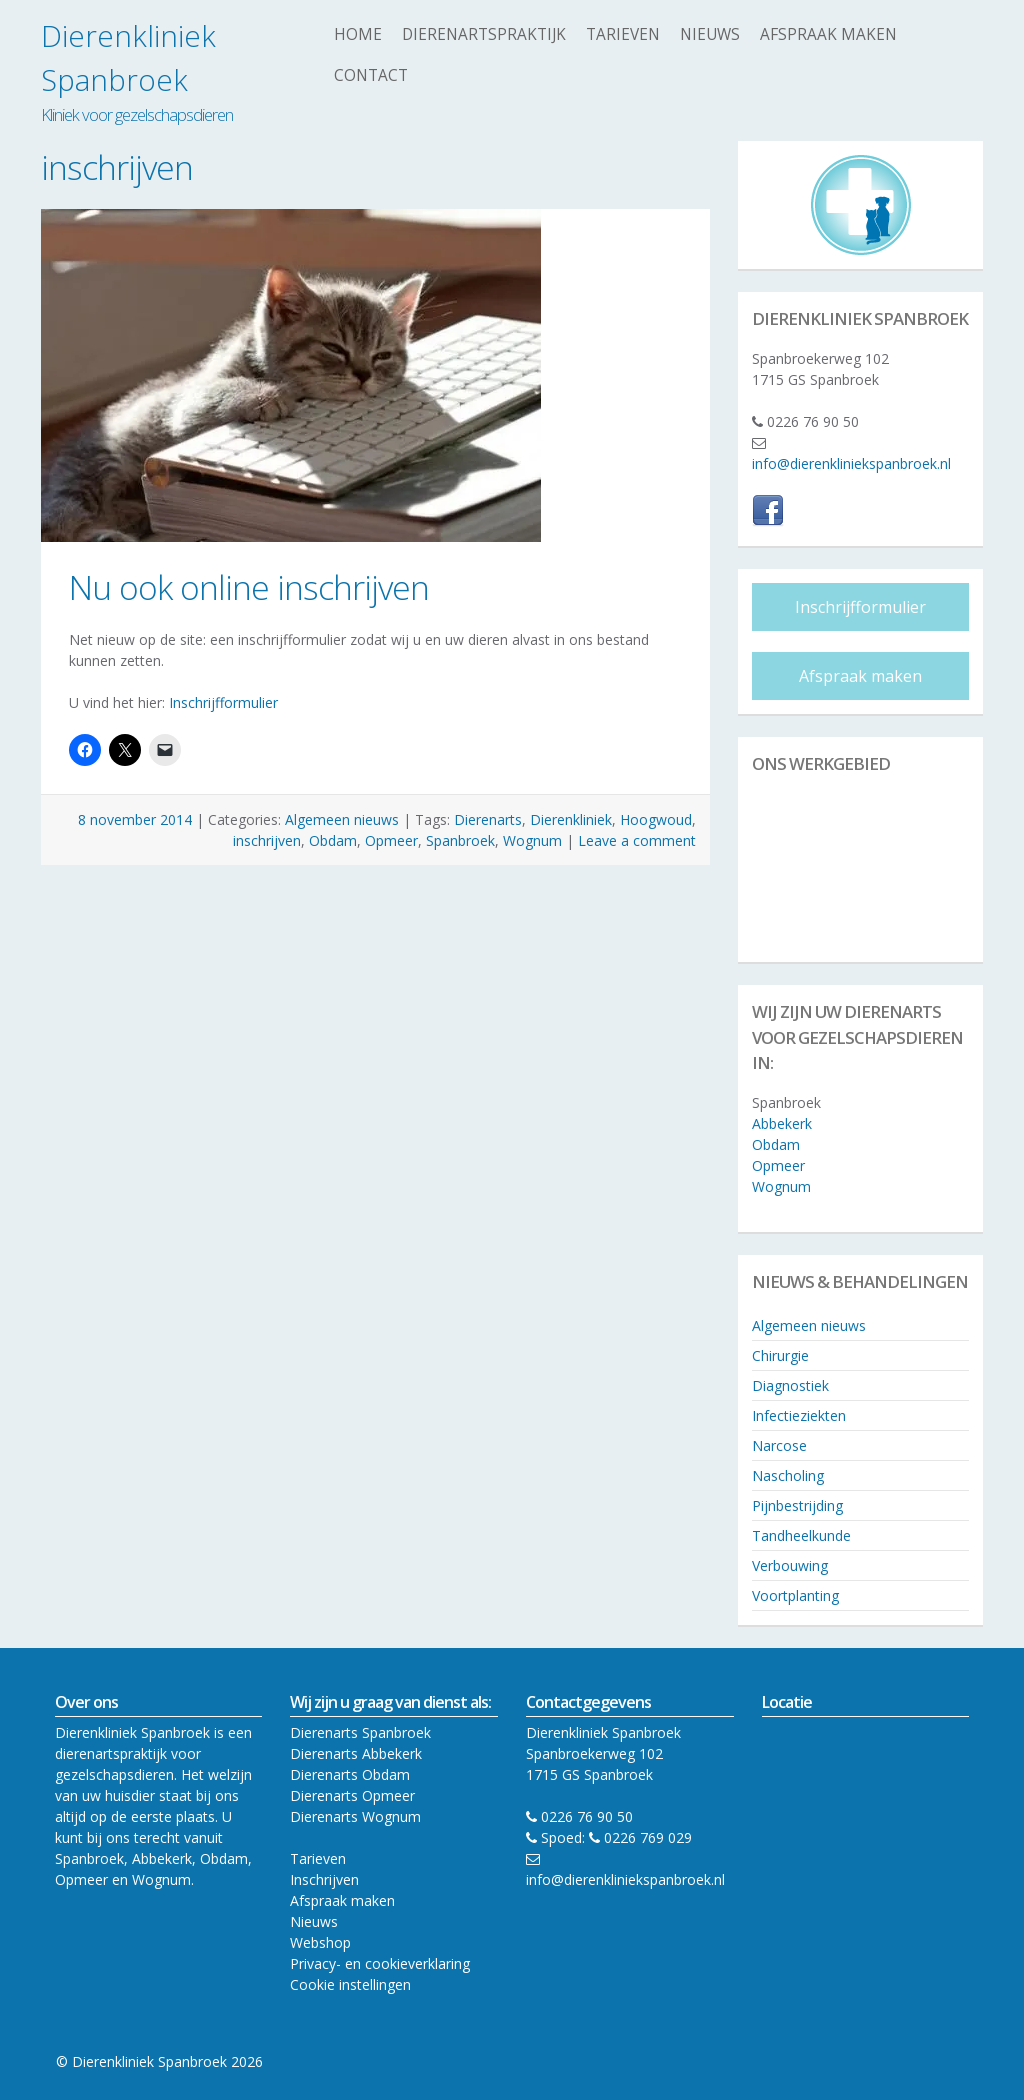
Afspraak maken (828, 34)
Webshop (320, 1942)
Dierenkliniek (571, 819)
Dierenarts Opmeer (352, 1795)
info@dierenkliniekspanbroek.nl (851, 463)
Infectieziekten (799, 1415)
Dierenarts (488, 819)
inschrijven (267, 840)
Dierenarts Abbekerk (356, 1753)
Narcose (779, 1445)
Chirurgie (780, 1355)
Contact (371, 75)
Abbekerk (782, 1123)
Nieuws (710, 34)
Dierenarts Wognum (355, 1816)
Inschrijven (324, 1879)
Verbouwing (790, 1565)
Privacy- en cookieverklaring (380, 1963)
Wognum (532, 840)
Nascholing (788, 1475)
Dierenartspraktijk (484, 34)
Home (358, 34)
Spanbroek (460, 840)
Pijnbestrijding (797, 1505)
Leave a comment (637, 840)
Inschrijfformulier (223, 702)
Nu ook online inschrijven (249, 587)
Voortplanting (795, 1595)
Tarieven (623, 34)
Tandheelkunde (801, 1535)
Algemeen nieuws (342, 819)
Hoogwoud (656, 819)
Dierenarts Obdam (350, 1774)
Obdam (333, 840)
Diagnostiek (790, 1385)
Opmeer (391, 840)
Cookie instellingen (350, 1984)
